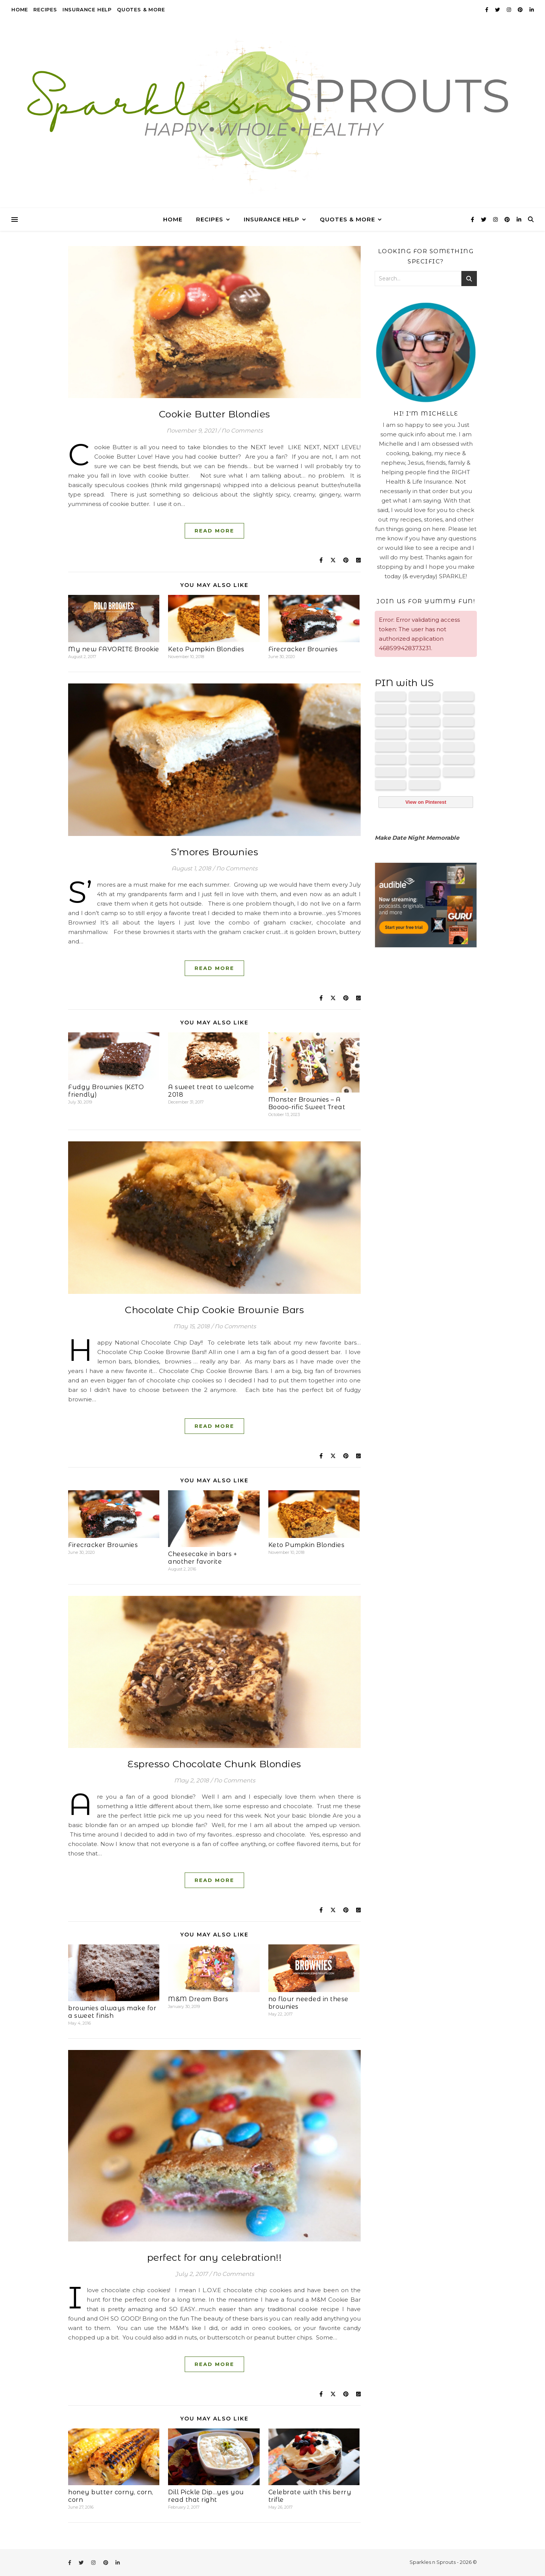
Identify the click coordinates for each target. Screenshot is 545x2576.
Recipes (45, 9)
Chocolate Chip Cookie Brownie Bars (214, 1309)
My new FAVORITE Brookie (113, 649)
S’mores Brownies (214, 852)
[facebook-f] (487, 9)
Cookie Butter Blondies (214, 414)
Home (19, 9)
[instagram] (509, 9)
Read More (214, 531)
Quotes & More (141, 9)
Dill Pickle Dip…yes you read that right (206, 2496)
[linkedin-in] (531, 9)
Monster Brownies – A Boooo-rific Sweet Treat (307, 1103)
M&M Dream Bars (198, 1999)
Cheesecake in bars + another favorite (202, 1557)
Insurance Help (87, 9)
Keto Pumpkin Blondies (206, 649)
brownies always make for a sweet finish (112, 2012)
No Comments (242, 430)
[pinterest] (521, 9)
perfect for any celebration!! (214, 2257)
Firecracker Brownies (303, 649)
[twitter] (498, 9)
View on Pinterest (425, 802)
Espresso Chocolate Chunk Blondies (214, 1764)
